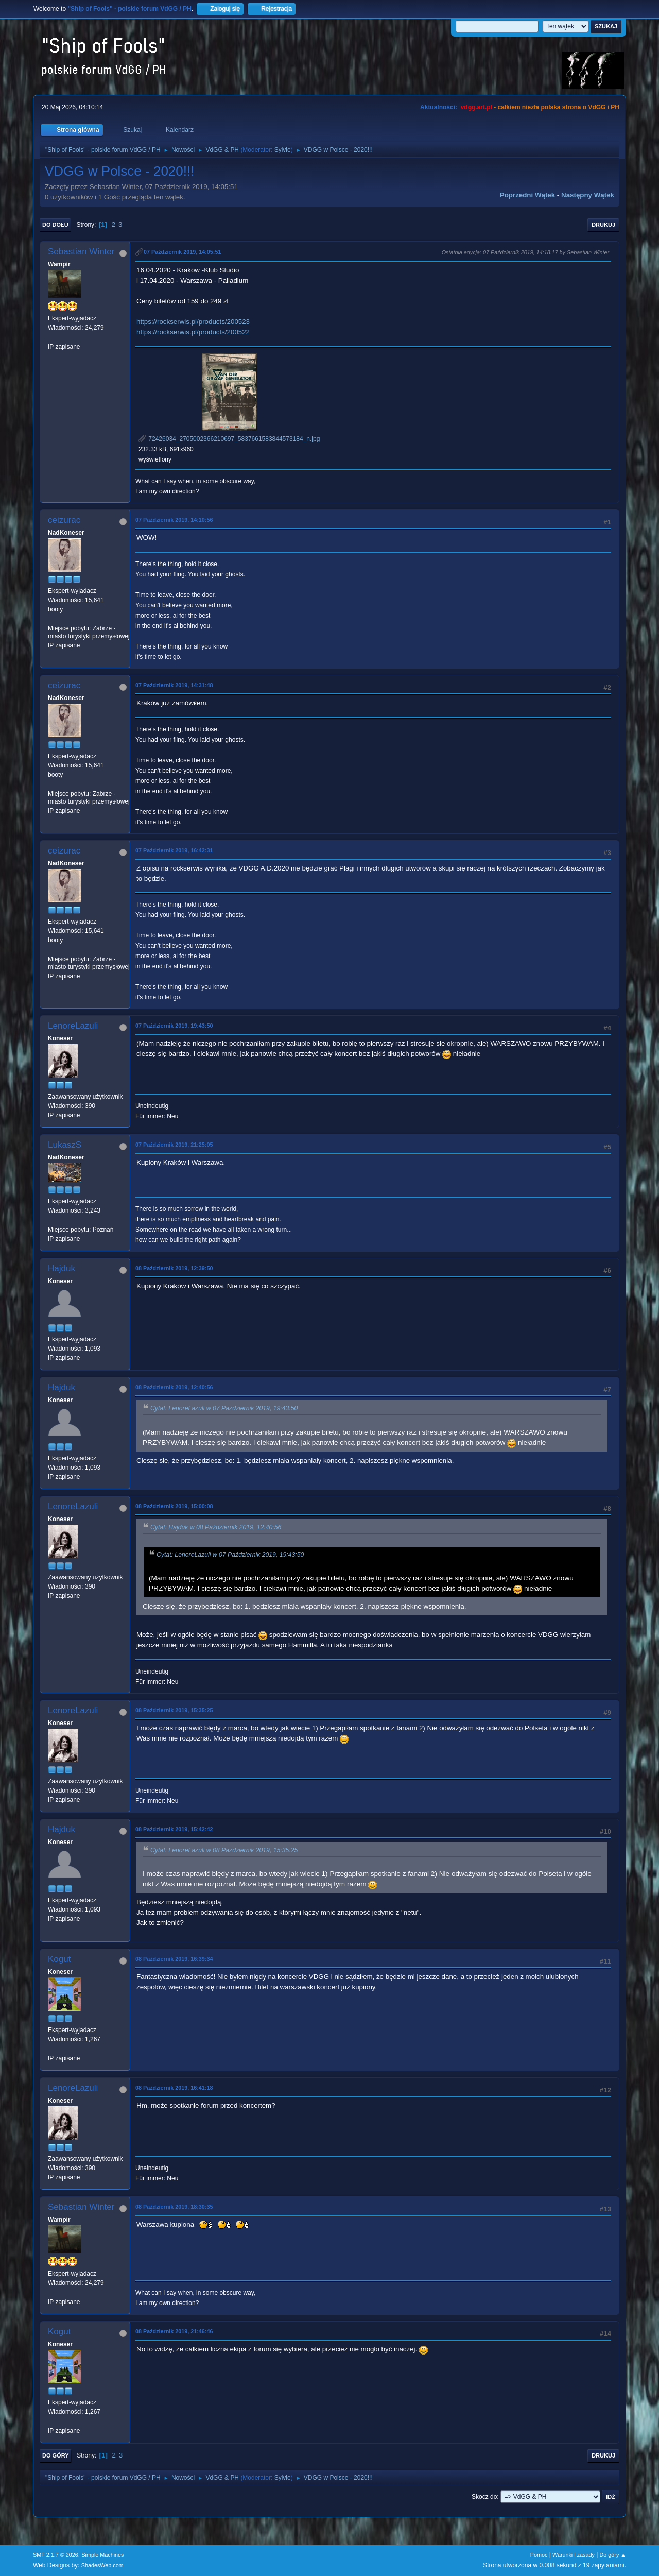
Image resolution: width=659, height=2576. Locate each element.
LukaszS (64, 1145)
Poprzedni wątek (527, 195)
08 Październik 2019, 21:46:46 (174, 2331)
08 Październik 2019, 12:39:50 (174, 1268)
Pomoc (539, 2555)
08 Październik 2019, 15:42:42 (174, 1829)
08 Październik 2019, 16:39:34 (174, 1959)
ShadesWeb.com (102, 2565)
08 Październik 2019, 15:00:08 (174, 1506)
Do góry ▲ (613, 2555)
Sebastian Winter (81, 252)
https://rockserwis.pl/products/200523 (193, 322)
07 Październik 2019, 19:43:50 (174, 1025)
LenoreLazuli (73, 1026)
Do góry (55, 2455)
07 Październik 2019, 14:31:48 (174, 685)
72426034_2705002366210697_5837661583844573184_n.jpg (229, 438)
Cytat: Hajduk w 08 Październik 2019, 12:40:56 (215, 1527)
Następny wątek (587, 195)
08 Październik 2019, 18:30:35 (174, 2207)
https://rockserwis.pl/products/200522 (193, 332)
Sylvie (282, 149)
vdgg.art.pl (476, 107)
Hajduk (61, 1268)
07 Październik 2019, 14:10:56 (174, 520)
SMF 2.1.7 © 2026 (55, 2555)
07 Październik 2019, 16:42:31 (174, 850)
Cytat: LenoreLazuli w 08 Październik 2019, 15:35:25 (224, 1850)
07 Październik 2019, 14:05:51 (182, 252)
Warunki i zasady (573, 2555)
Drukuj (603, 224)
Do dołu (55, 224)
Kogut (59, 1959)
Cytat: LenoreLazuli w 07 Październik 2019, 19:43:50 (224, 1408)
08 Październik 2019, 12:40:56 (174, 1387)
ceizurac (64, 520)
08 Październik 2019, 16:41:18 (174, 2088)
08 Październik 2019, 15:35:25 (174, 1710)
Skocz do (484, 2496)
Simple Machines (102, 2555)
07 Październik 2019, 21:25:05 (174, 1144)
